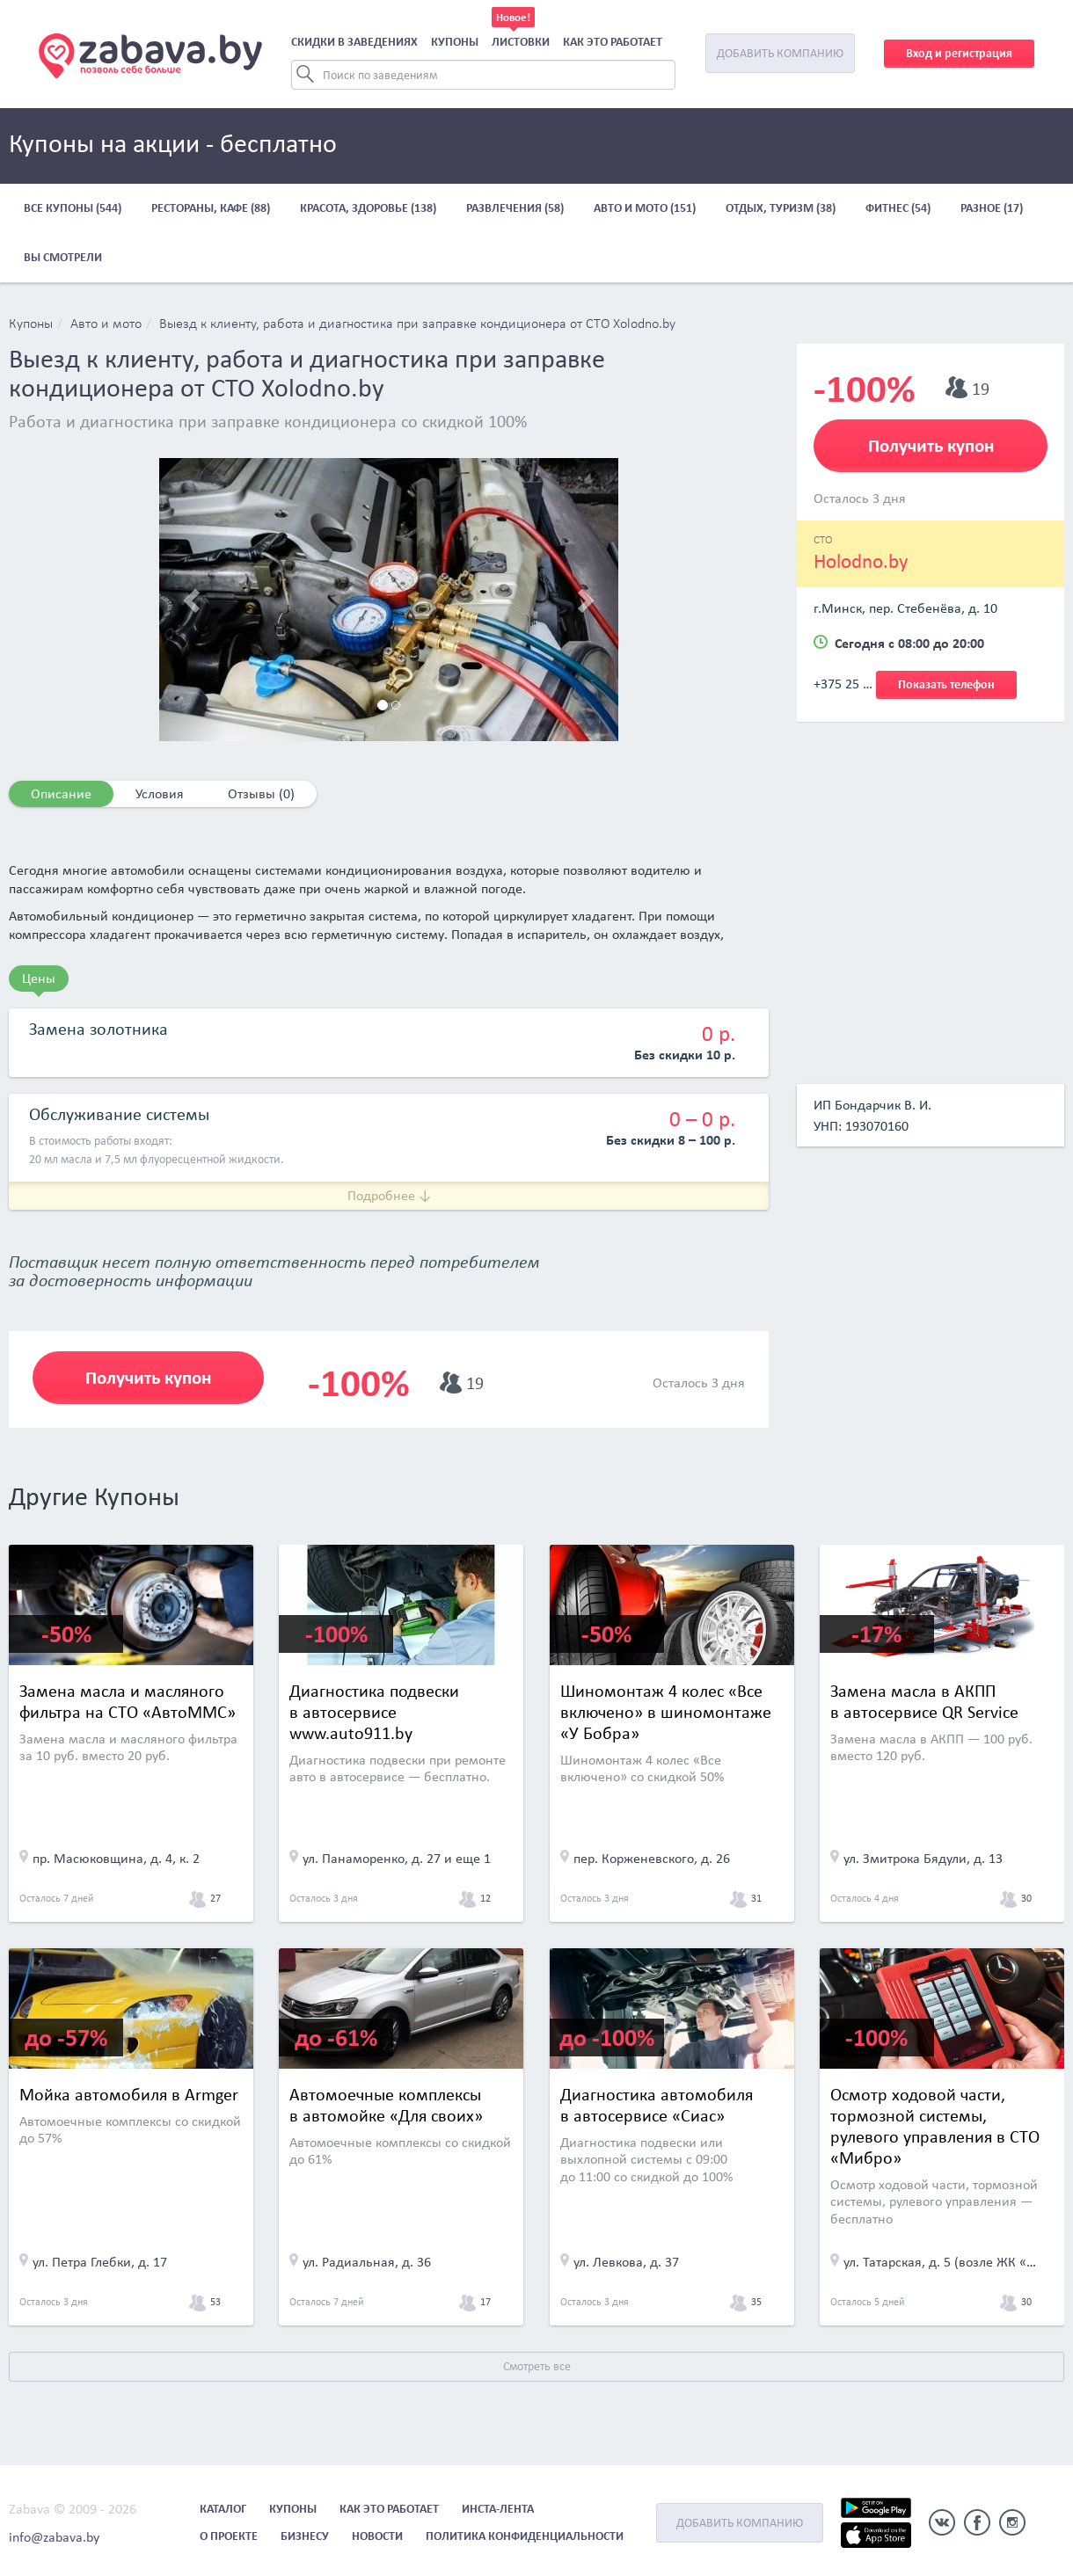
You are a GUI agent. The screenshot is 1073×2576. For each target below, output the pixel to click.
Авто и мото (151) (645, 207)
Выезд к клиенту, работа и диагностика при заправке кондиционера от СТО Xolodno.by (417, 324)
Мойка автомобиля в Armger (128, 2094)
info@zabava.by (54, 2537)
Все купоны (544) (72, 207)
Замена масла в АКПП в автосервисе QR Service (924, 1701)
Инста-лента (498, 2508)
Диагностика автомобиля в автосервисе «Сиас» (656, 2105)
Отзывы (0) (261, 793)
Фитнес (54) (898, 207)
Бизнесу (305, 2536)
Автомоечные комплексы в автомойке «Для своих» (386, 2105)
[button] (193, 599)
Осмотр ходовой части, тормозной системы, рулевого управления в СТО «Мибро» (935, 2126)
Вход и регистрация (959, 53)
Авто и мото (106, 324)
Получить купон (148, 1377)
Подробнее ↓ (389, 1195)
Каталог (223, 2508)
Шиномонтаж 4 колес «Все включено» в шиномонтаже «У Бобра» (665, 1711)
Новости (377, 2536)
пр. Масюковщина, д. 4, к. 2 (116, 1858)
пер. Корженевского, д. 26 (651, 1858)
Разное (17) (991, 207)
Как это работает (612, 41)
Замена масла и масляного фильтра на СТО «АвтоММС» (127, 1701)
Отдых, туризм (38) (781, 207)
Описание (61, 793)
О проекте (229, 2536)
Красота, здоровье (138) (368, 207)
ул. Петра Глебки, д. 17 (100, 2261)
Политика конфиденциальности (525, 2536)
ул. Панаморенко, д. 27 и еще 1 (397, 1858)
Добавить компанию (780, 53)
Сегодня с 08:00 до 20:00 (909, 643)
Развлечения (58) (515, 207)
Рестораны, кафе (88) (210, 207)
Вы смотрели (63, 257)
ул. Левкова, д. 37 (626, 2261)
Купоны (454, 41)
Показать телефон (946, 684)
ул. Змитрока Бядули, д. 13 (923, 1858)
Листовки (521, 41)
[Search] (483, 75)
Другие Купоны (94, 1496)
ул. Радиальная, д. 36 (367, 2261)
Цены (38, 978)
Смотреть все (537, 2366)
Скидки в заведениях (354, 41)
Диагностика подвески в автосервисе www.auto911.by (374, 1711)
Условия (159, 793)
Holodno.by (861, 561)
